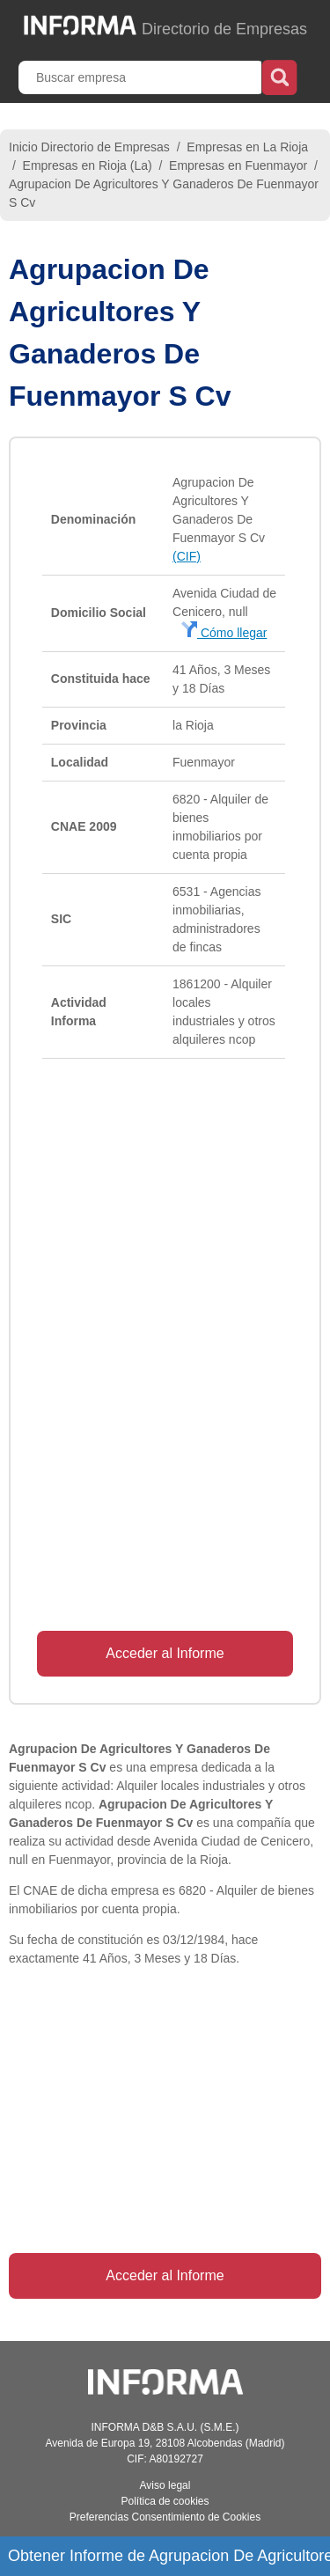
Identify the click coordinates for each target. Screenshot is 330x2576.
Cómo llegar (224, 633)
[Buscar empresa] (141, 77)
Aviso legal (165, 2485)
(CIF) (186, 556)
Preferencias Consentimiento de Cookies (165, 2517)
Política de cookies (165, 2501)
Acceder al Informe (165, 1653)
